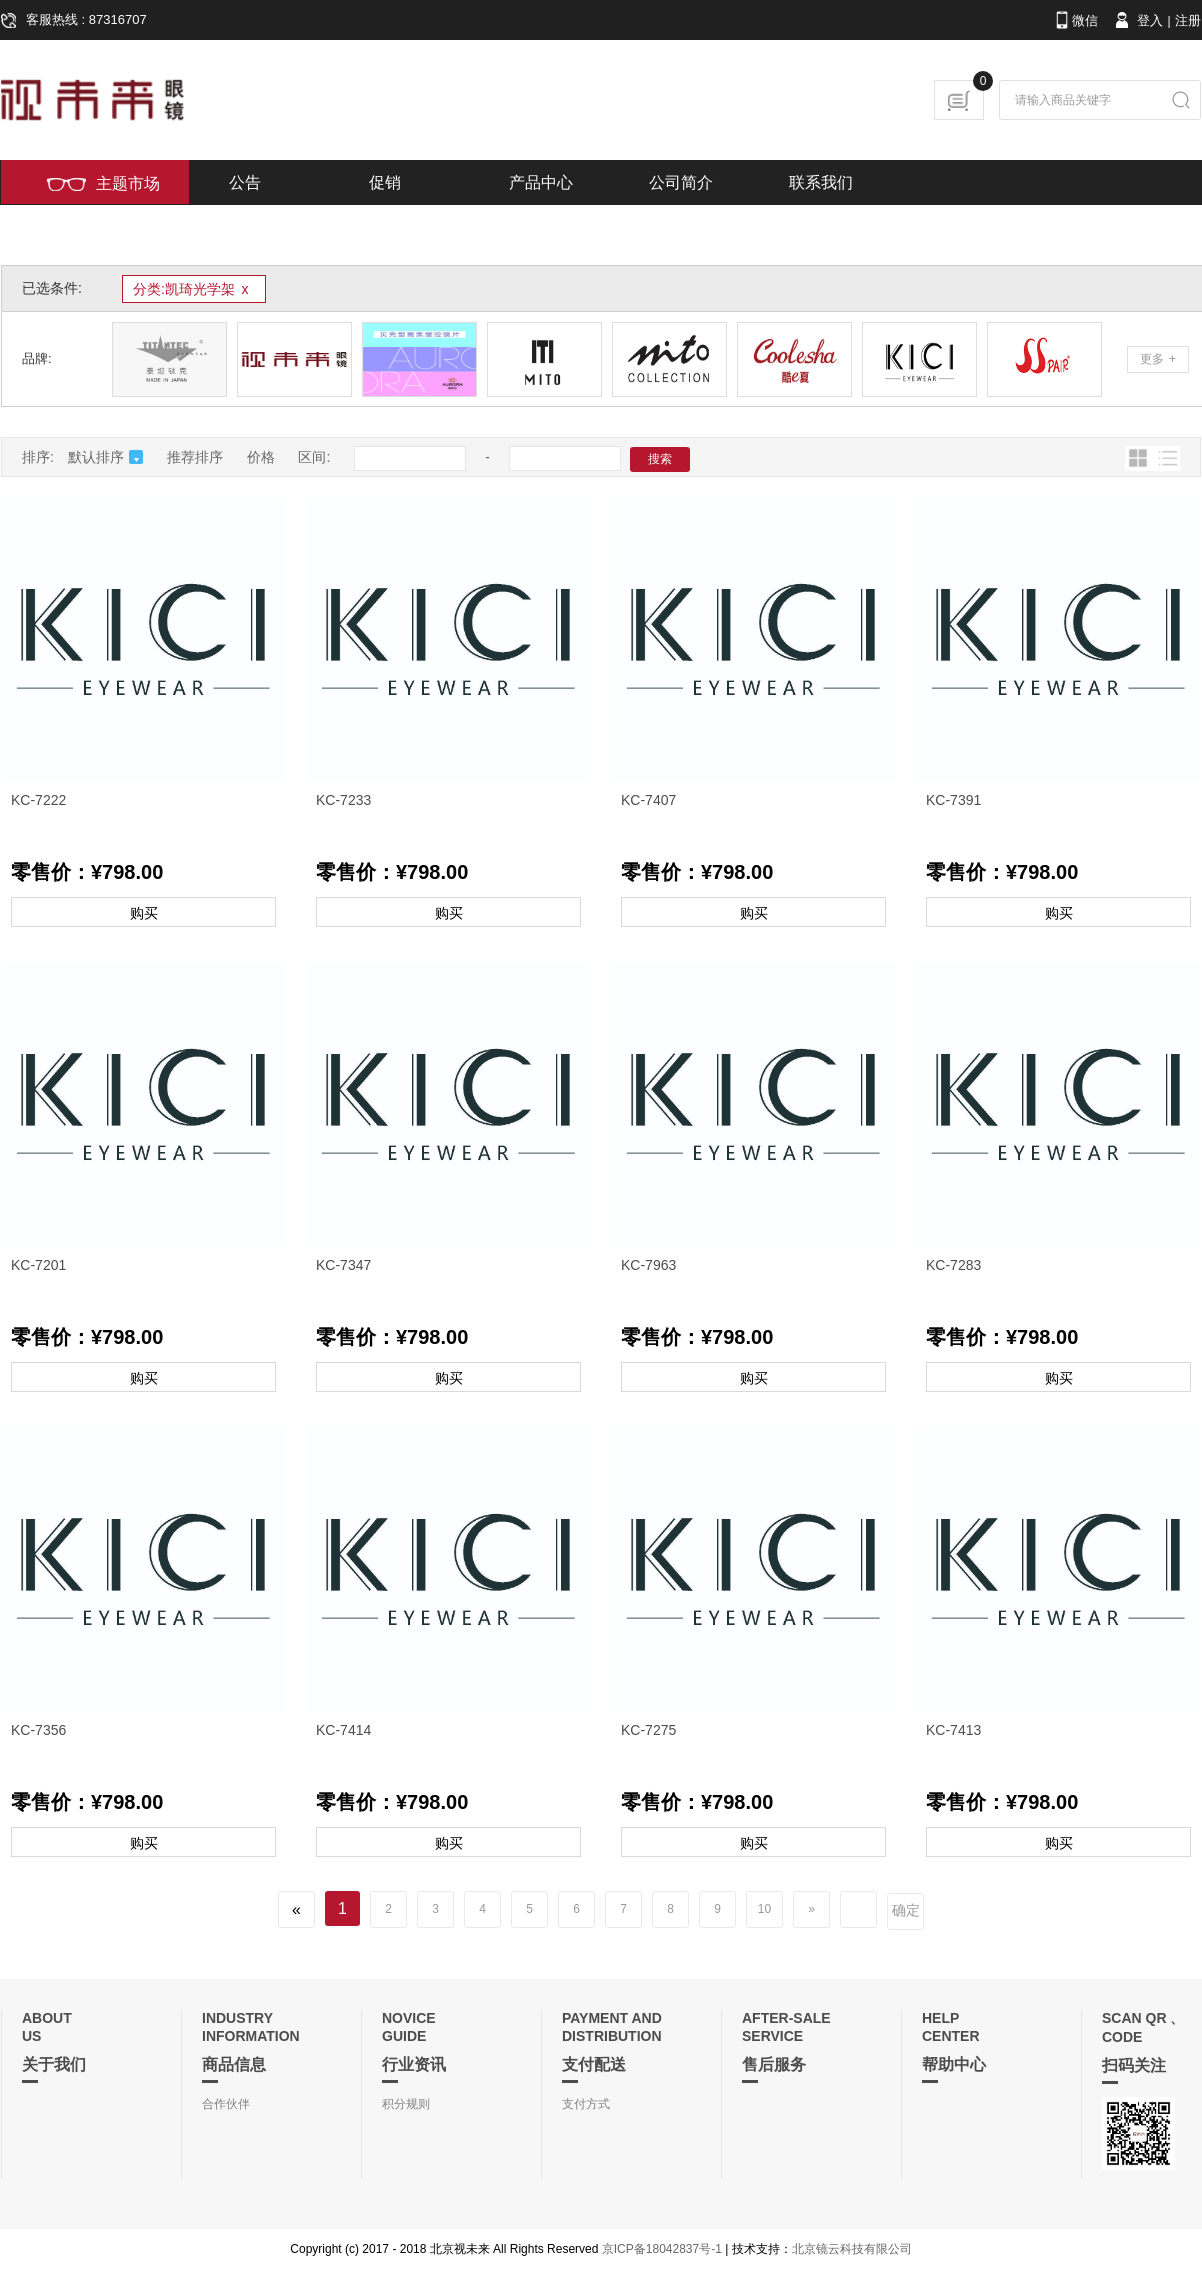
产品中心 (541, 182)
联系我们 (821, 182)
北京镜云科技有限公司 (852, 2249)
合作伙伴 (226, 2104)
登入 (1137, 20)
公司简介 (681, 182)
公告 (245, 182)
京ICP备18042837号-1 (662, 2249)
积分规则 (406, 2104)
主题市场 (103, 183)
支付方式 (586, 2104)
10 (764, 1909)
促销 (385, 182)
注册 (1188, 20)
